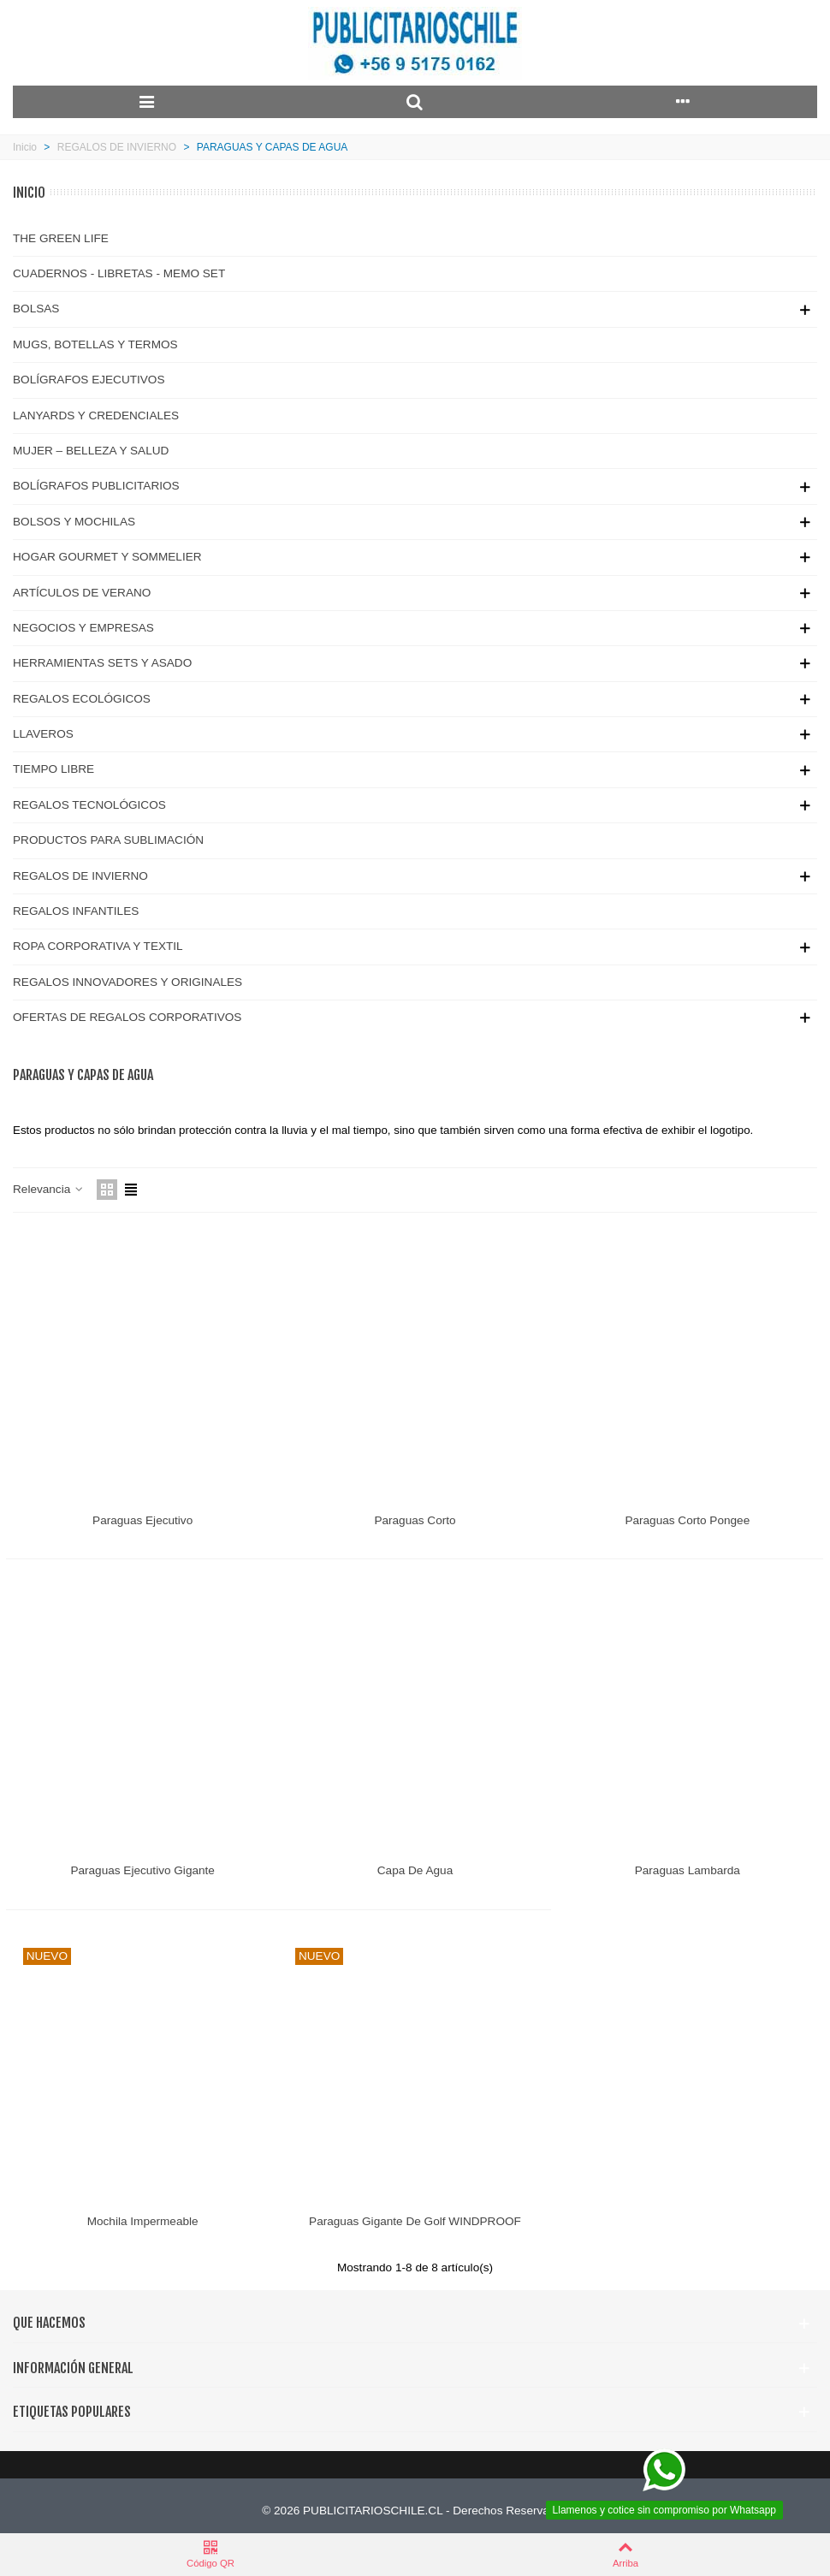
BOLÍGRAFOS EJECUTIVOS (89, 379)
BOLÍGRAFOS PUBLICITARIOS (96, 485)
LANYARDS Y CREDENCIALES (96, 415)
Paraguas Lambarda (687, 1870)
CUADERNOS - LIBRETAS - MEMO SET (119, 273)
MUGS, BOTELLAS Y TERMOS (95, 344)
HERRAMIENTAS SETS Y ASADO (102, 662)
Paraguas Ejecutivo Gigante (142, 1870)
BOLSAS (36, 308)
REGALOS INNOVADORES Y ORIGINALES (127, 982)
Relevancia (49, 1189)
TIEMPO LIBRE (53, 769)
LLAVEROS (43, 733)
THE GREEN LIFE (61, 238)
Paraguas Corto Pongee (687, 1520)
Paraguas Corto (414, 1520)
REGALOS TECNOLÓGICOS (89, 804)
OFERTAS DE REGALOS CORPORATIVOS (127, 1017)
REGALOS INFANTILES (76, 911)
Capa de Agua (415, 1870)
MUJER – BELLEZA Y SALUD (91, 450)
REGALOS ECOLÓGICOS (82, 698)
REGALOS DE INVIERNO (80, 876)
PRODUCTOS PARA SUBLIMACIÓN (108, 840)
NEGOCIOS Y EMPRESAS (83, 627)
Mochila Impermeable (143, 2221)
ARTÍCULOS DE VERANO (82, 592)
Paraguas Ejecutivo (142, 1520)
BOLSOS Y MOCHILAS (74, 521)
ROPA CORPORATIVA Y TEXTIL (98, 946)
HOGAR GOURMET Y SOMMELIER (107, 556)
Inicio (29, 192)
